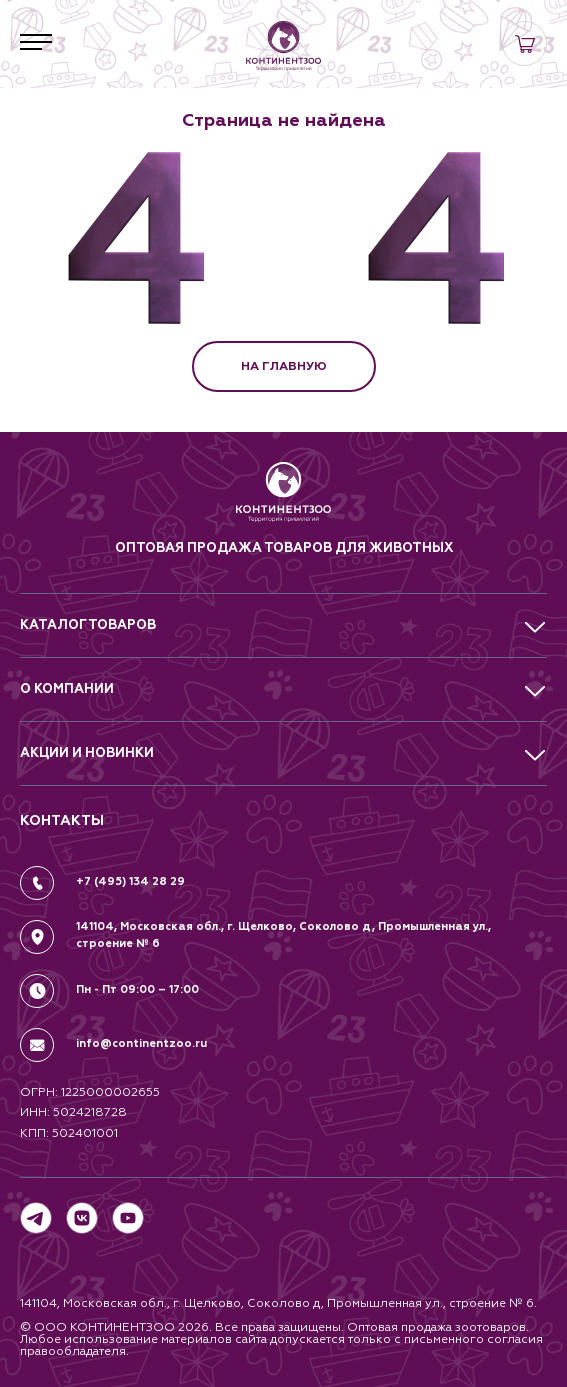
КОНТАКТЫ (62, 820)
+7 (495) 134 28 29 (130, 881)
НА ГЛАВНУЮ (284, 366)
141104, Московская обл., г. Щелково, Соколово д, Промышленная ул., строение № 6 (283, 935)
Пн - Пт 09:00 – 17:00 (137, 989)
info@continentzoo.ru (141, 1043)
